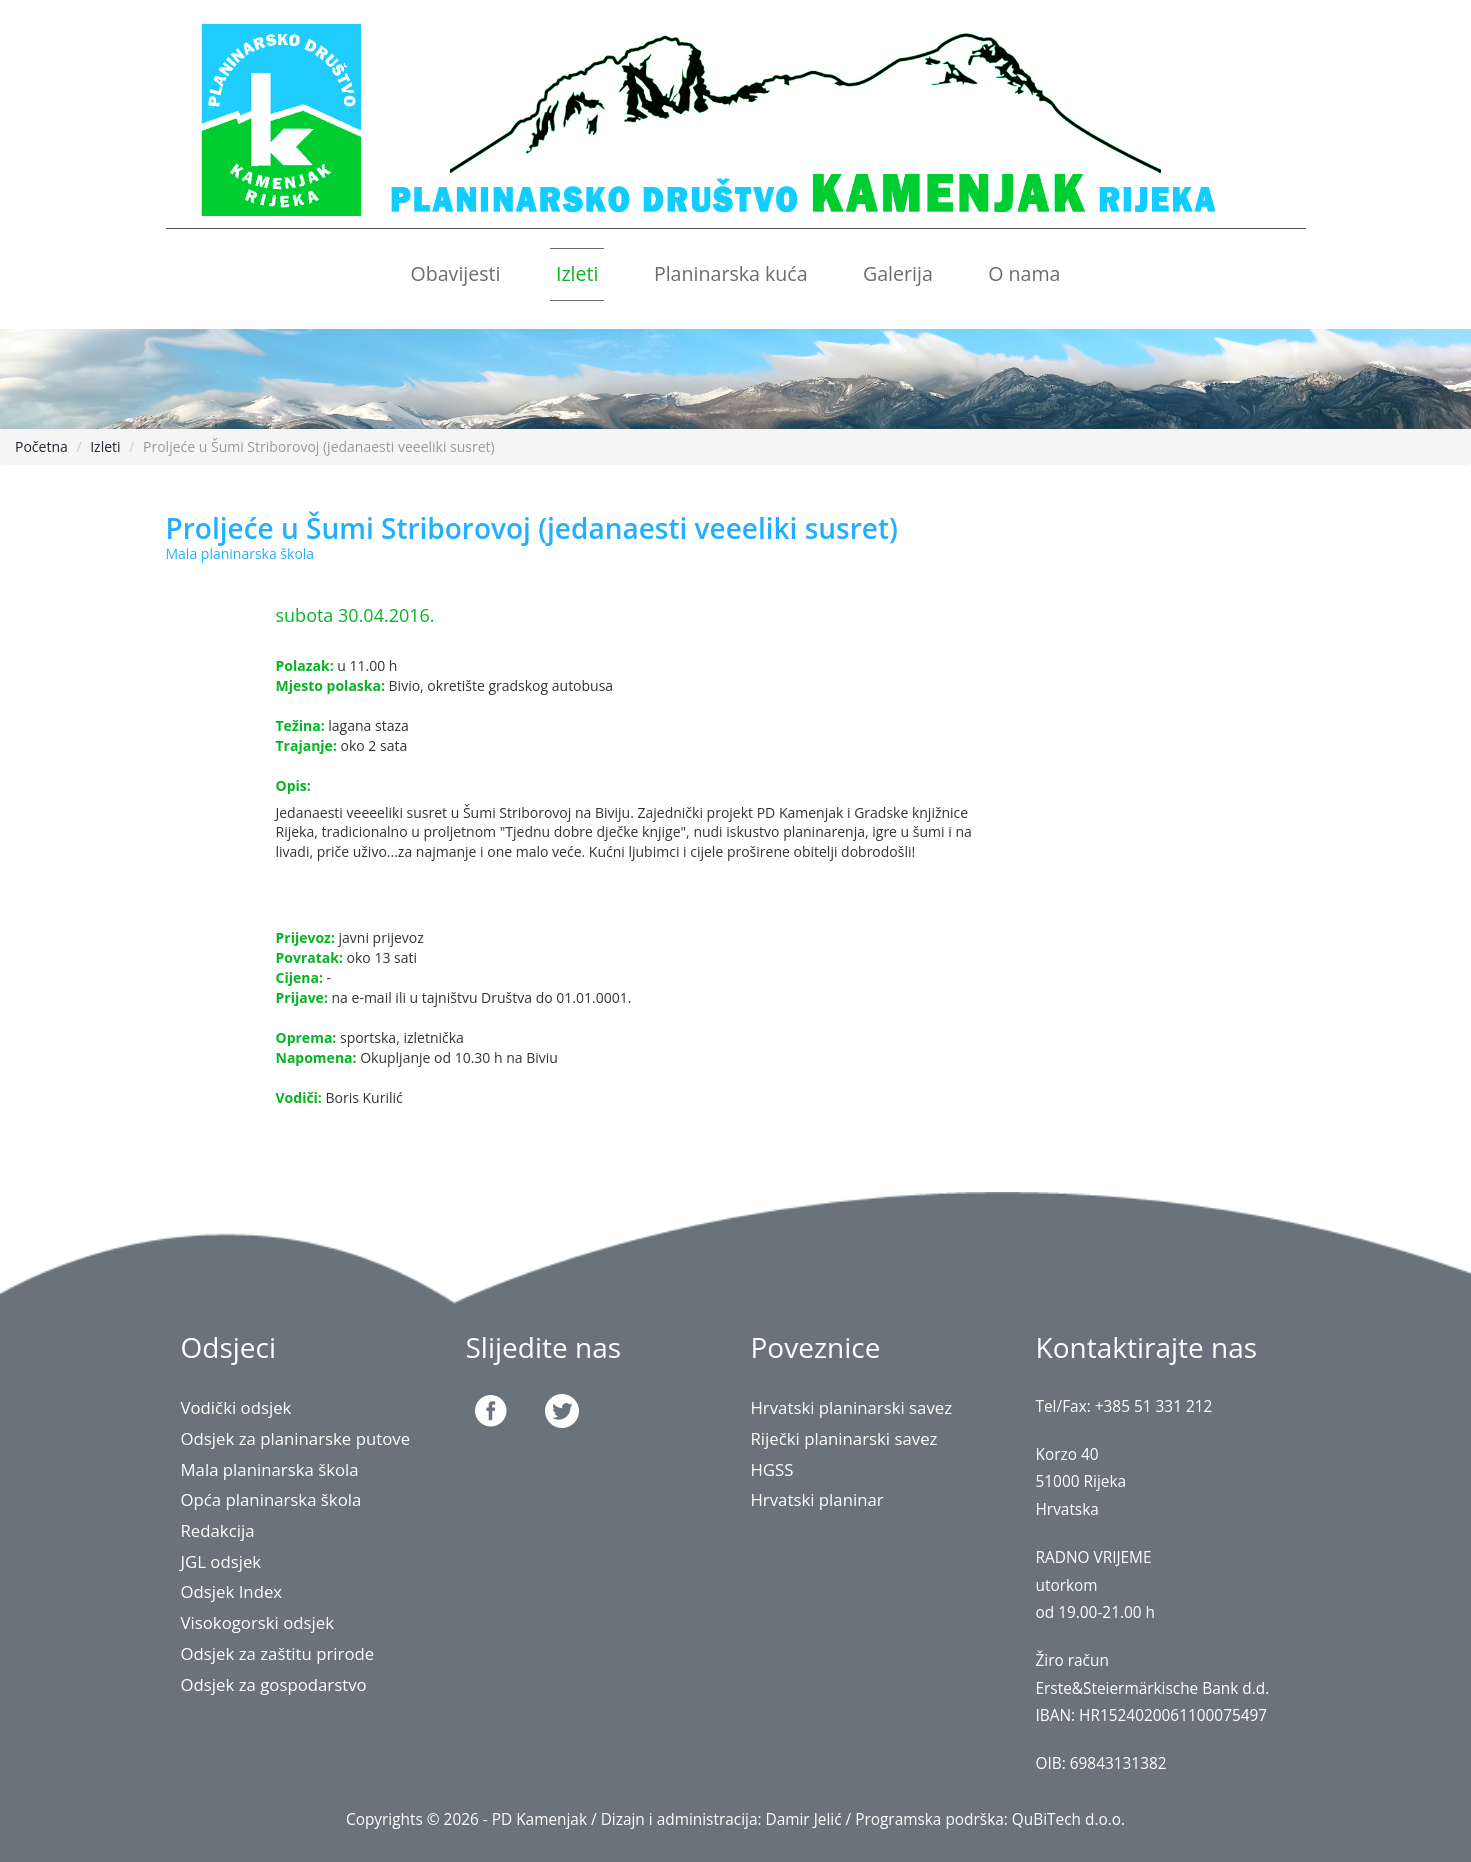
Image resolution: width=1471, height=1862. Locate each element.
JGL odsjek (221, 1561)
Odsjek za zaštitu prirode (278, 1653)
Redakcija (218, 1530)
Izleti (577, 273)
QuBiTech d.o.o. (1068, 1819)
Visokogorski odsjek (258, 1622)
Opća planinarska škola (271, 1499)
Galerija (898, 273)
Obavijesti (455, 273)
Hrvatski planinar (817, 1499)
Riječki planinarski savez (844, 1438)
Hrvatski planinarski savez (852, 1407)
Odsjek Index (232, 1591)
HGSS (772, 1469)
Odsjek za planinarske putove (296, 1438)
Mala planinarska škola (270, 1469)
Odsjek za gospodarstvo (274, 1684)
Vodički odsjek (236, 1407)
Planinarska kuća (731, 273)
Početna (41, 446)
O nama (1024, 273)
